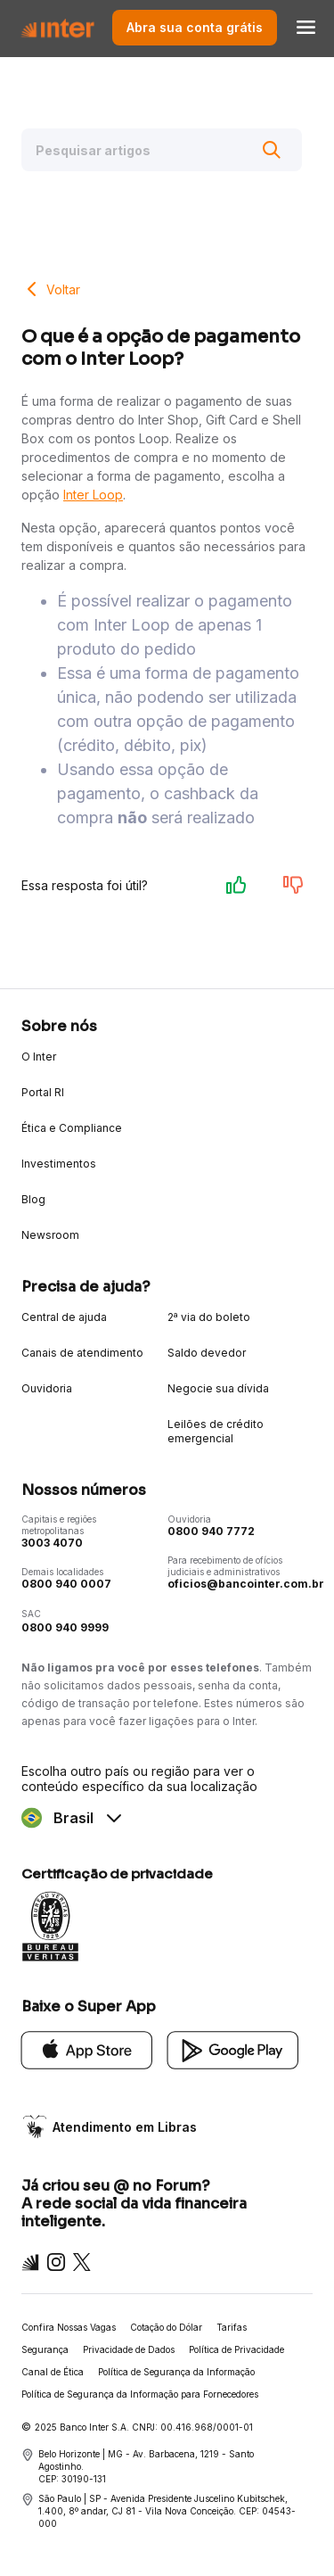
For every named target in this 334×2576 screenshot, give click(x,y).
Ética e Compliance (71, 1128)
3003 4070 (52, 1542)
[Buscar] (272, 149)
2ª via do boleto (208, 1317)
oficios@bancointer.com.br (245, 1583)
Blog (33, 1199)
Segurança (45, 2349)
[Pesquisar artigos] (161, 149)
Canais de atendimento (82, 1352)
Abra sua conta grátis (194, 27)
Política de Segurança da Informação (176, 2371)
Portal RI (42, 1092)
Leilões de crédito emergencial (215, 1431)
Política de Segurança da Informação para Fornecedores (139, 2394)
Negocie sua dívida (218, 1388)
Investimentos (58, 1163)
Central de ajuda (64, 1317)
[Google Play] (233, 2048)
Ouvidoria (46, 1388)
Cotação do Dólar (166, 2327)
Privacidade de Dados (129, 2349)
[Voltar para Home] (57, 27)
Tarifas (231, 2327)
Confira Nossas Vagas (68, 2327)
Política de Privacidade (236, 2349)
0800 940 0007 (66, 1583)
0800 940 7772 (211, 1531)
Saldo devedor (206, 1352)
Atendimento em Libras (125, 2126)
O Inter (38, 1056)
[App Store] (87, 2048)
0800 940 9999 (65, 1627)
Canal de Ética (52, 2371)
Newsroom (50, 1235)
